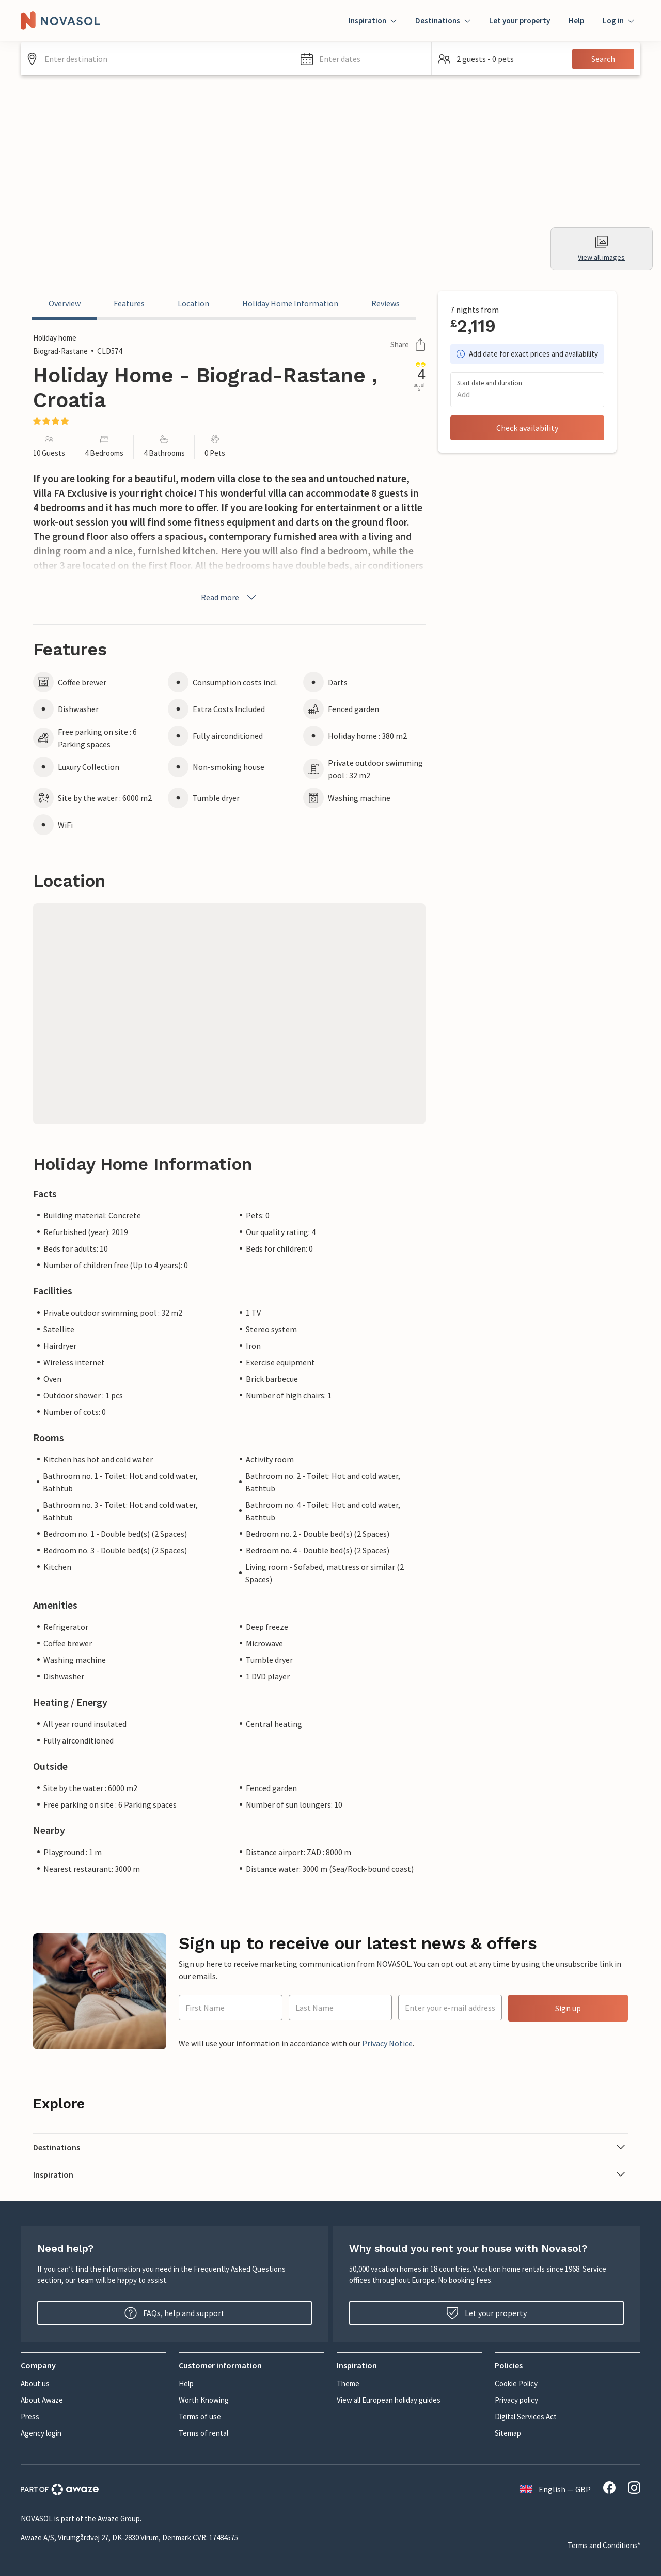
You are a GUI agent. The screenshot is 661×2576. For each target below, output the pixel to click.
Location (193, 303)
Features (129, 303)
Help (576, 20)
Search (603, 59)
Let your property (519, 20)
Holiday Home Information (290, 303)
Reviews (385, 303)
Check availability (527, 428)
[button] (362, 58)
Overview (65, 303)
